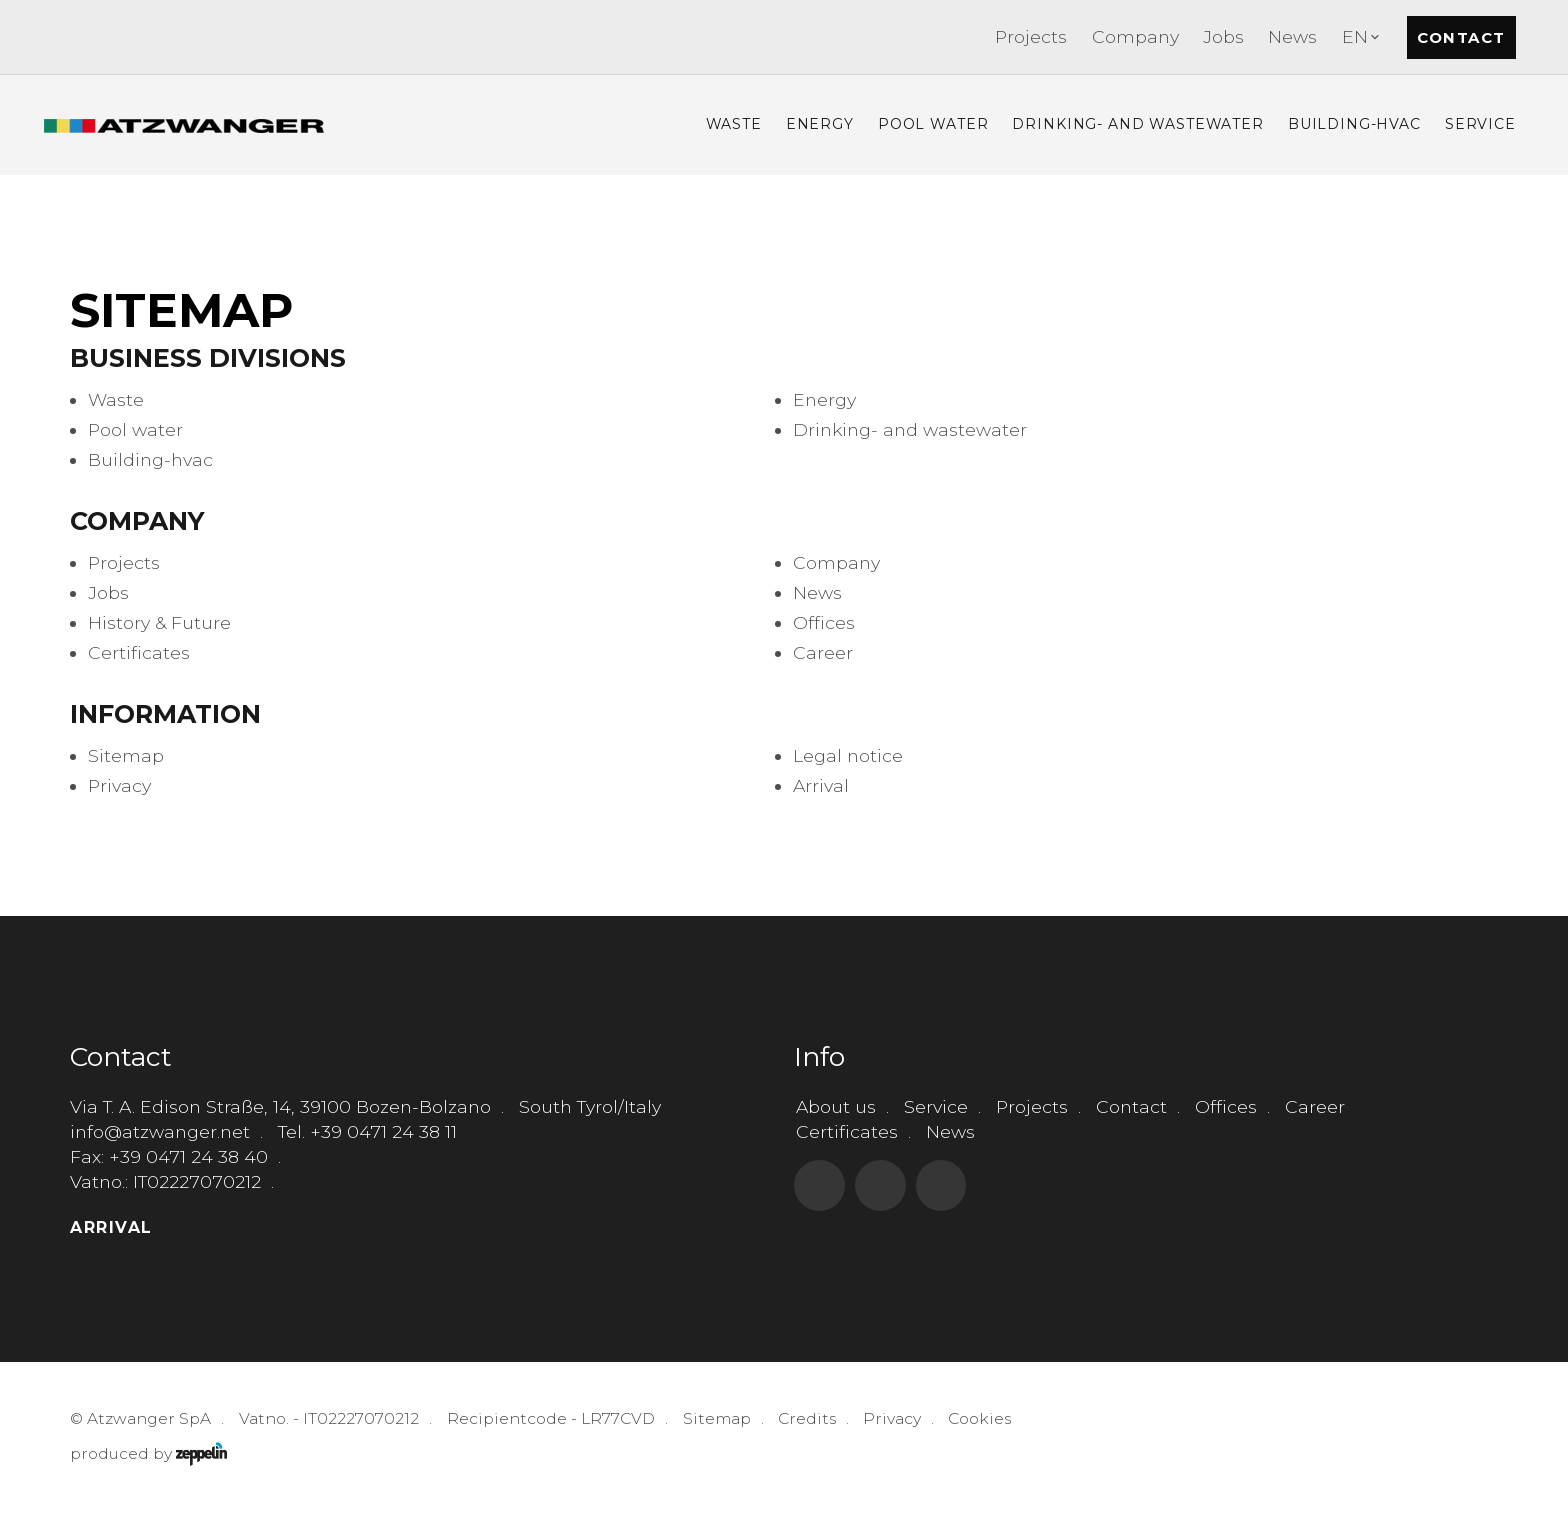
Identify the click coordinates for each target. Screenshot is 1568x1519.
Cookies (979, 1418)
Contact (1461, 37)
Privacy (892, 1418)
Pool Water (933, 124)
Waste (734, 124)
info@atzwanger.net (160, 1131)
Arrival (111, 1228)
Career (1315, 1106)
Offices (1226, 1106)
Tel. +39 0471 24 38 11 (367, 1131)
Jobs (1223, 36)
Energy (820, 124)
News (1292, 36)
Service (1480, 124)
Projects (1031, 36)
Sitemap (717, 1418)
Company (1135, 36)
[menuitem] (1031, 37)
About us (836, 1106)
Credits (807, 1418)
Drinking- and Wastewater (1137, 124)
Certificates (847, 1131)
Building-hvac (1354, 124)
